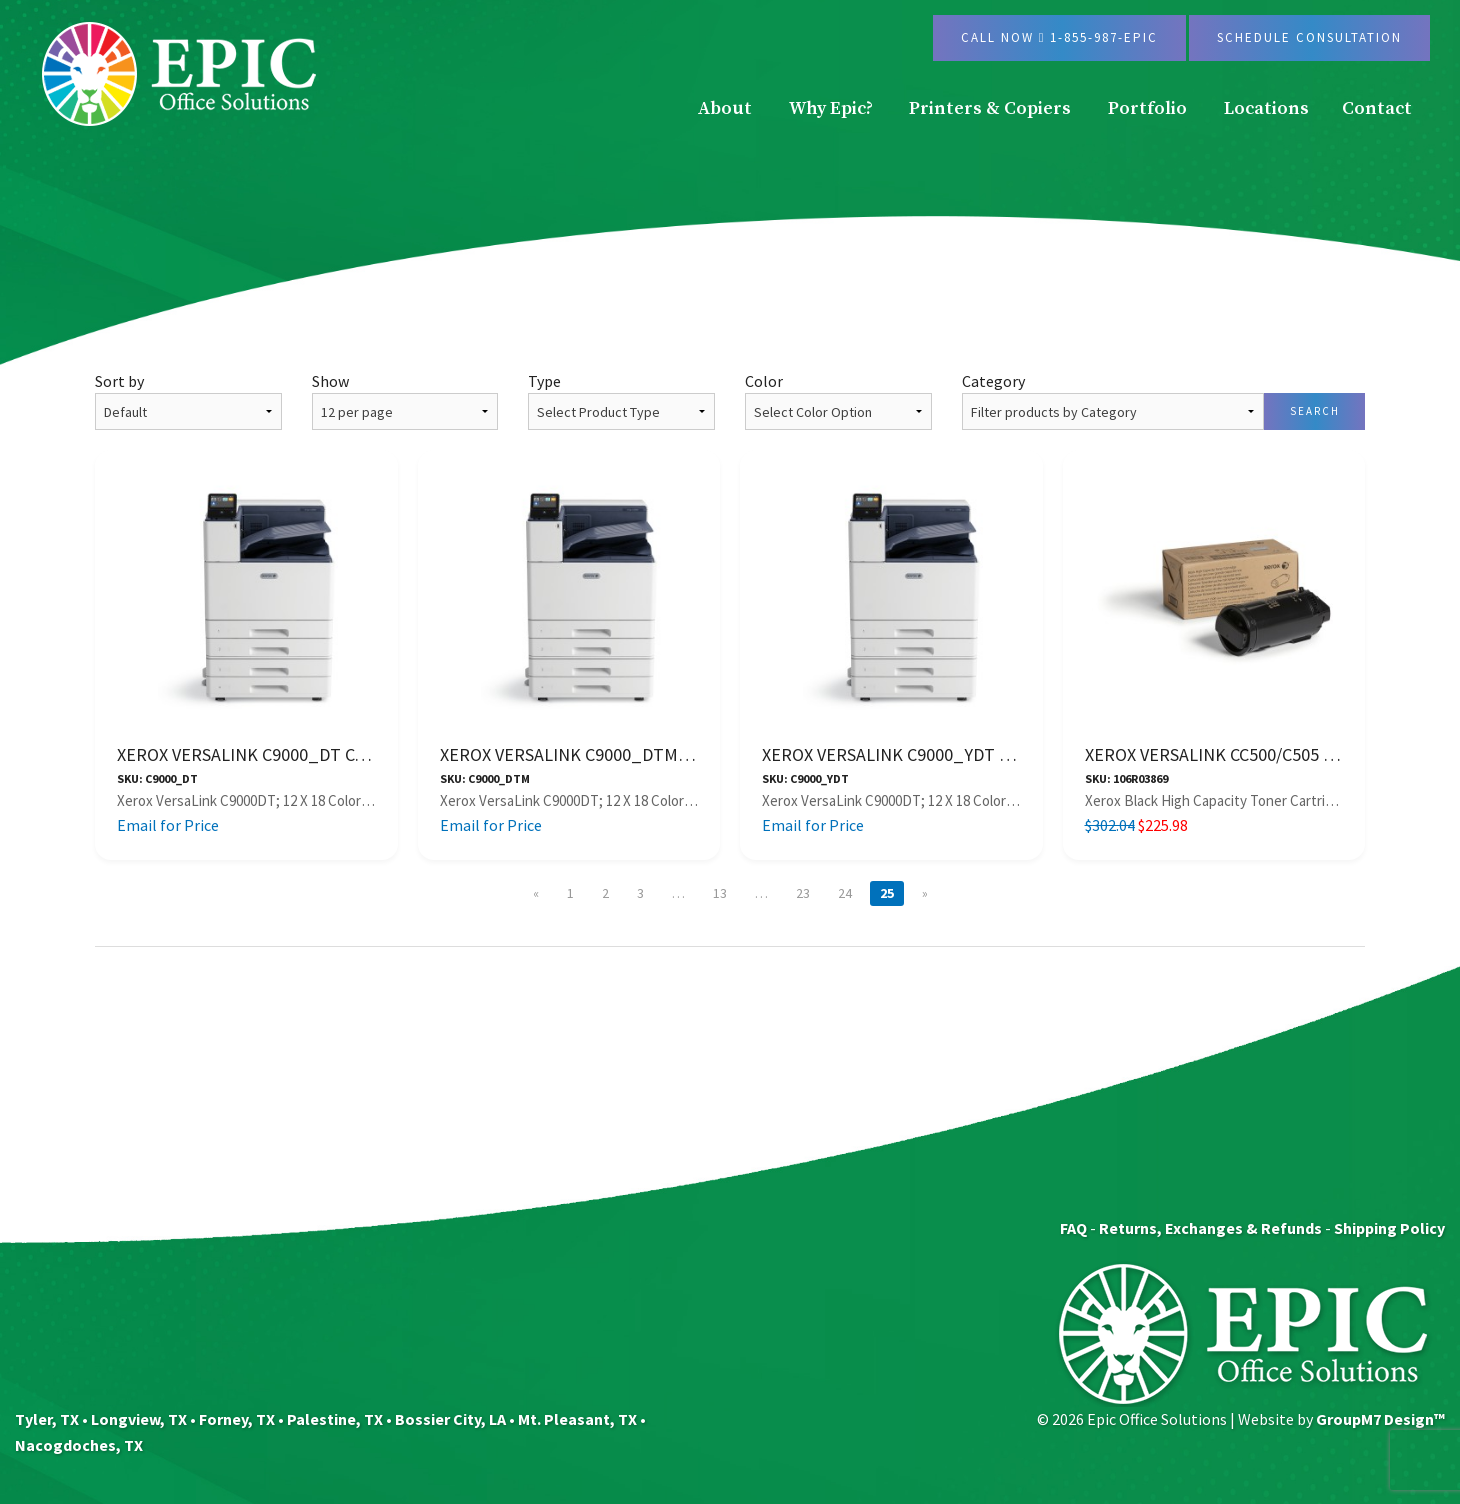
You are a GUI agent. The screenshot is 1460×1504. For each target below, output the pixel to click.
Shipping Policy (1389, 1228)
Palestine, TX (335, 1419)
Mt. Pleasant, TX (577, 1419)
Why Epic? (831, 108)
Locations (1266, 108)
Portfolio (1147, 108)
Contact (1377, 108)
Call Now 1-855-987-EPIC (1060, 37)
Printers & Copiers (990, 108)
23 (803, 893)
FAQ (1073, 1228)
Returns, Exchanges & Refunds (1210, 1228)
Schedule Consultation (1309, 37)
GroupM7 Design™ (1380, 1419)
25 (887, 893)
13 (720, 893)
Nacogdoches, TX (79, 1445)
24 (845, 893)
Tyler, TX (47, 1419)
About (725, 108)
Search (1315, 411)
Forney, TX (237, 1419)
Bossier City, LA (450, 1419)
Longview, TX (139, 1419)
